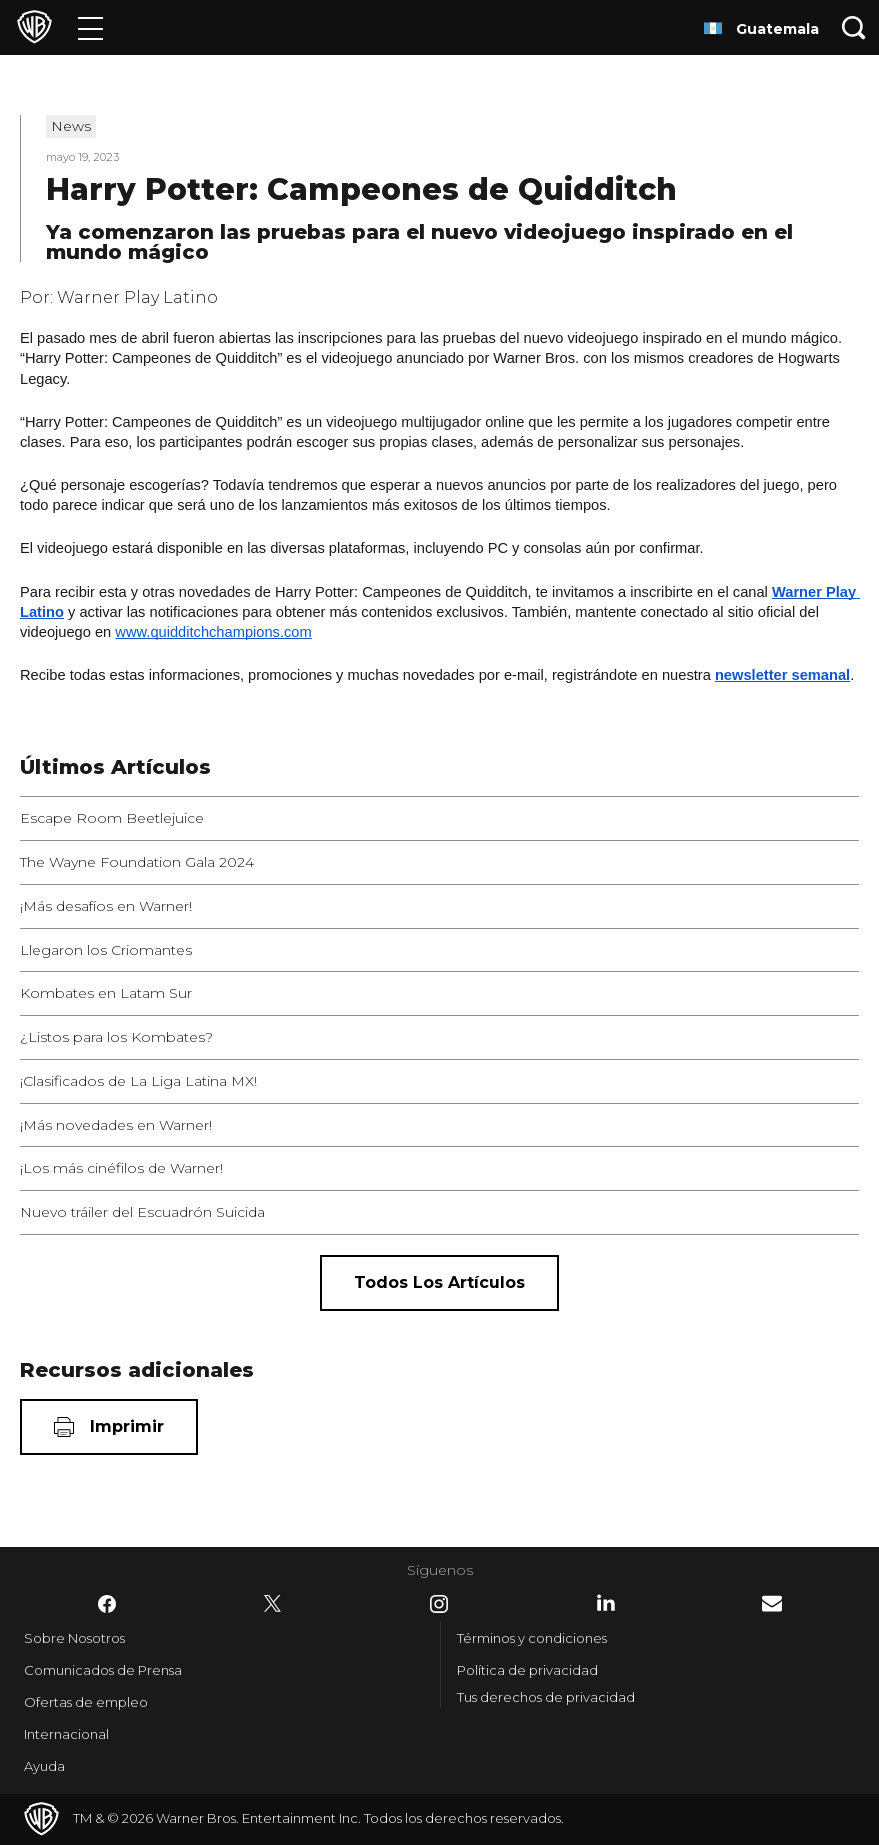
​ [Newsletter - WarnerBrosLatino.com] (772, 1603)
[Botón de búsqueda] (854, 27)
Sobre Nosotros (74, 1638)
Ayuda (44, 1766)
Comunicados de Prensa (103, 1670)
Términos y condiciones (532, 1638)
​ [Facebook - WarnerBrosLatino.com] (107, 1604)
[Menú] (90, 27)
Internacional (66, 1734)
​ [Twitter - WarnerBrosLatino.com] (273, 1604)
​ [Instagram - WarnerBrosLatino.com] (439, 1604)
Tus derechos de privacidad (546, 1697)
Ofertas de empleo (86, 1702)
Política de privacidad (527, 1670)
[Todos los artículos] (439, 1283)
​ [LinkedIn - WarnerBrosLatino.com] (606, 1603)
